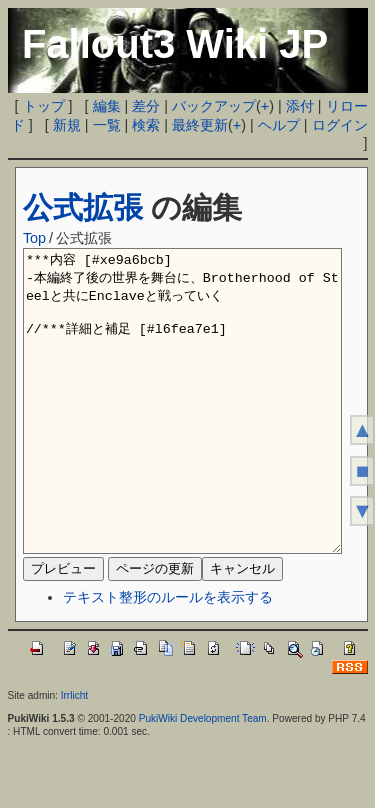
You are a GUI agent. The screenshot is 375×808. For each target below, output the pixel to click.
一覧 (107, 125)
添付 (300, 106)
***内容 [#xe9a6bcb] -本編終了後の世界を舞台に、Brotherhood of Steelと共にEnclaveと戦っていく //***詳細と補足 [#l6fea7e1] (183, 431)
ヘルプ (279, 125)
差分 (146, 106)
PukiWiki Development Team (203, 778)
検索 (146, 125)
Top (34, 238)
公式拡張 (83, 207)
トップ (44, 106)
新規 (67, 125)
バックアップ (214, 106)
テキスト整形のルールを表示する (168, 657)
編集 (107, 106)
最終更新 (200, 125)
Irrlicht (74, 755)
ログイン (340, 125)
